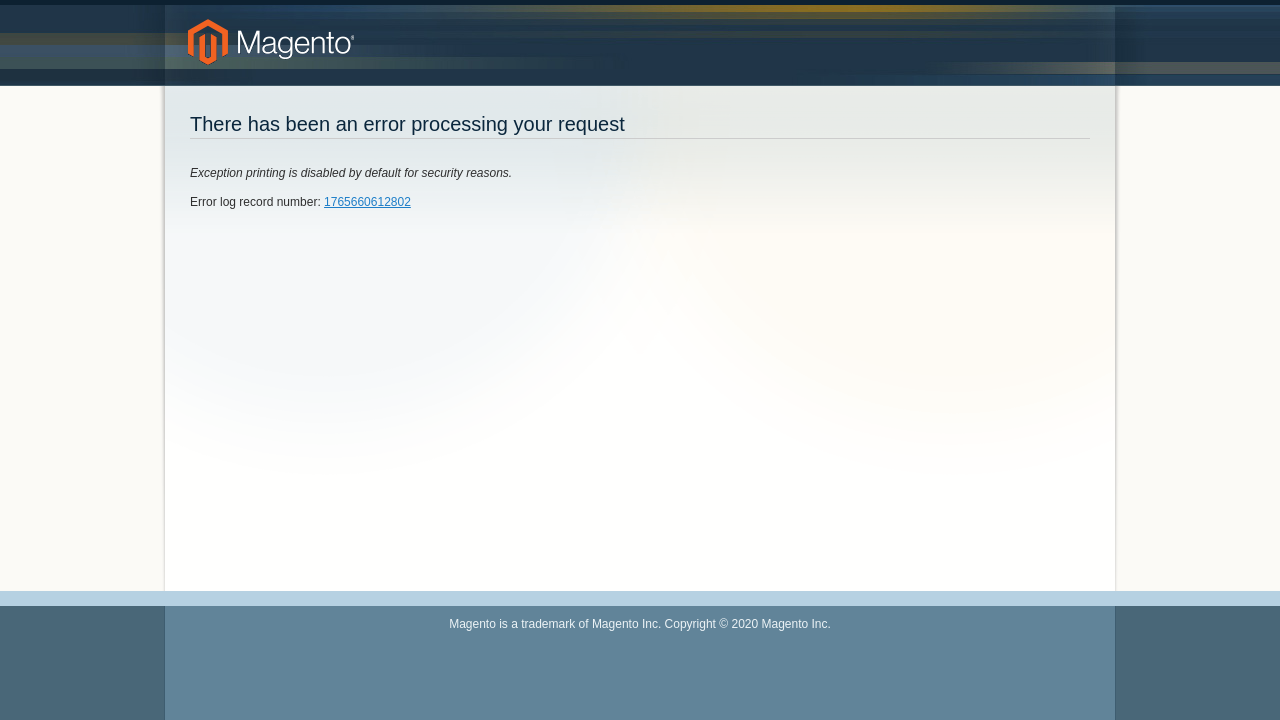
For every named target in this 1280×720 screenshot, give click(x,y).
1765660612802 (367, 202)
